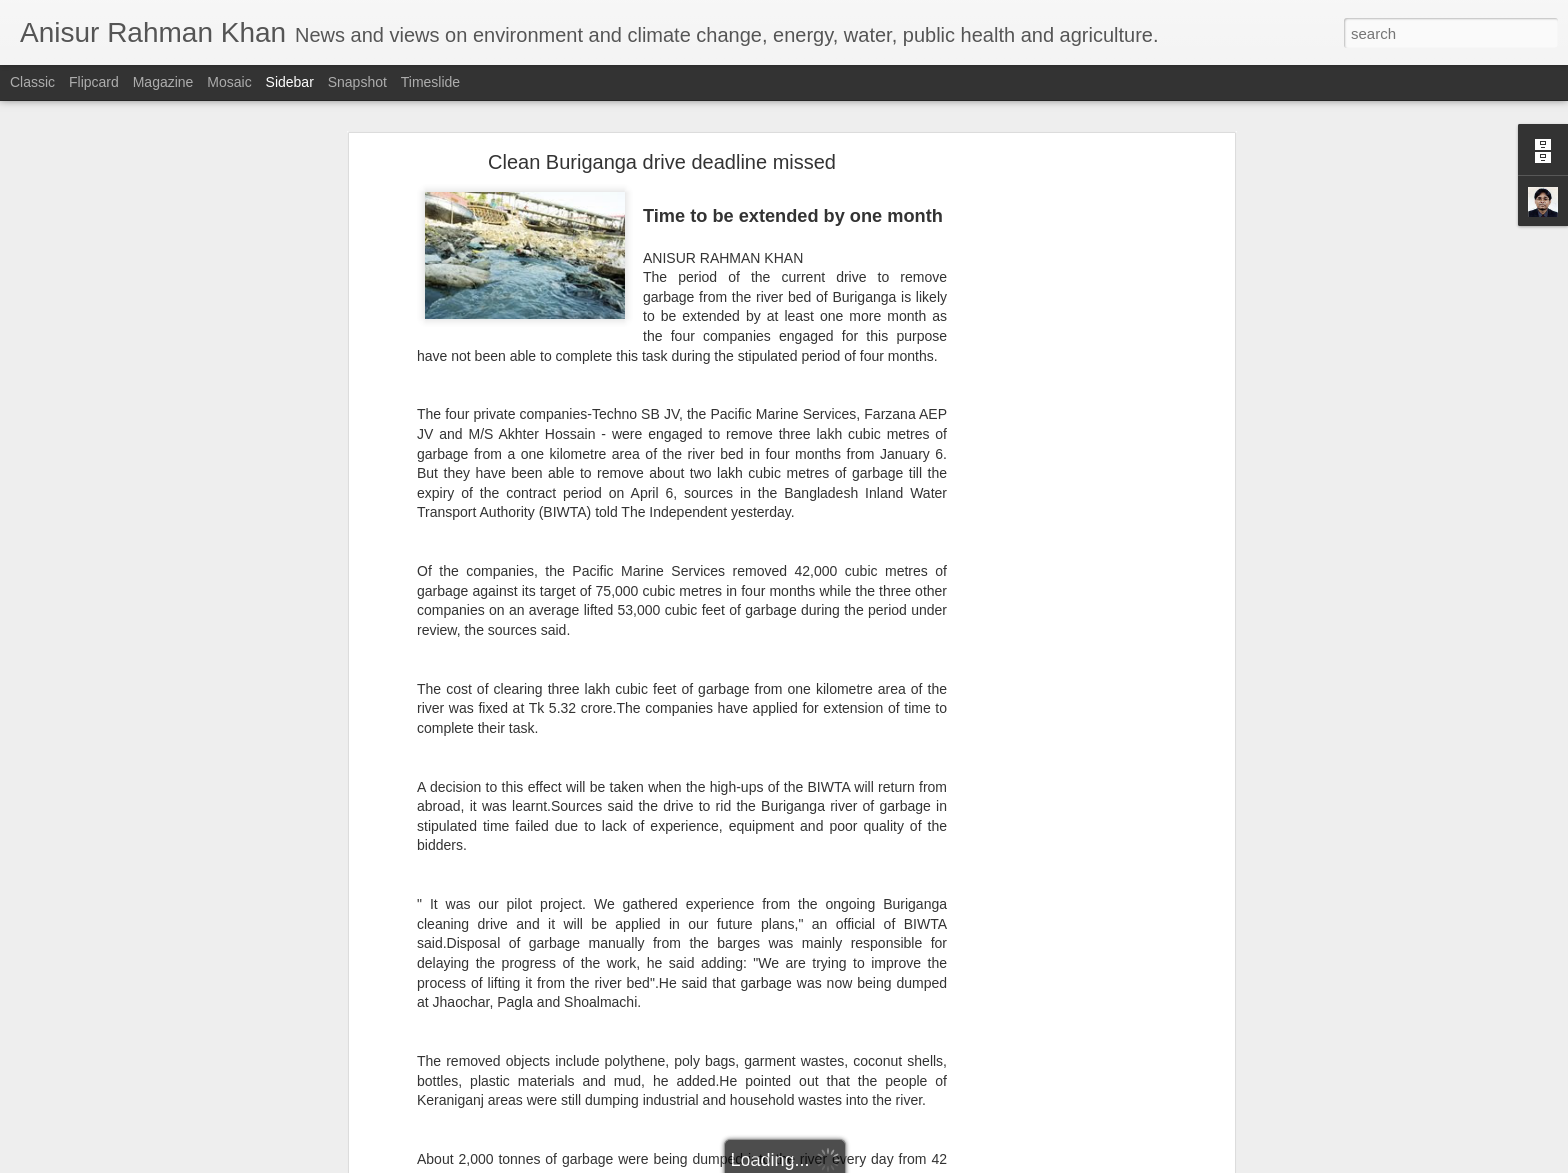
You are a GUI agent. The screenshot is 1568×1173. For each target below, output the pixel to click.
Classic (32, 82)
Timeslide (430, 82)
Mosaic (229, 82)
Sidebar (290, 82)
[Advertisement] (1057, 475)
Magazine (163, 82)
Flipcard (94, 82)
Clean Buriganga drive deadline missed (662, 161)
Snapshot (357, 82)
